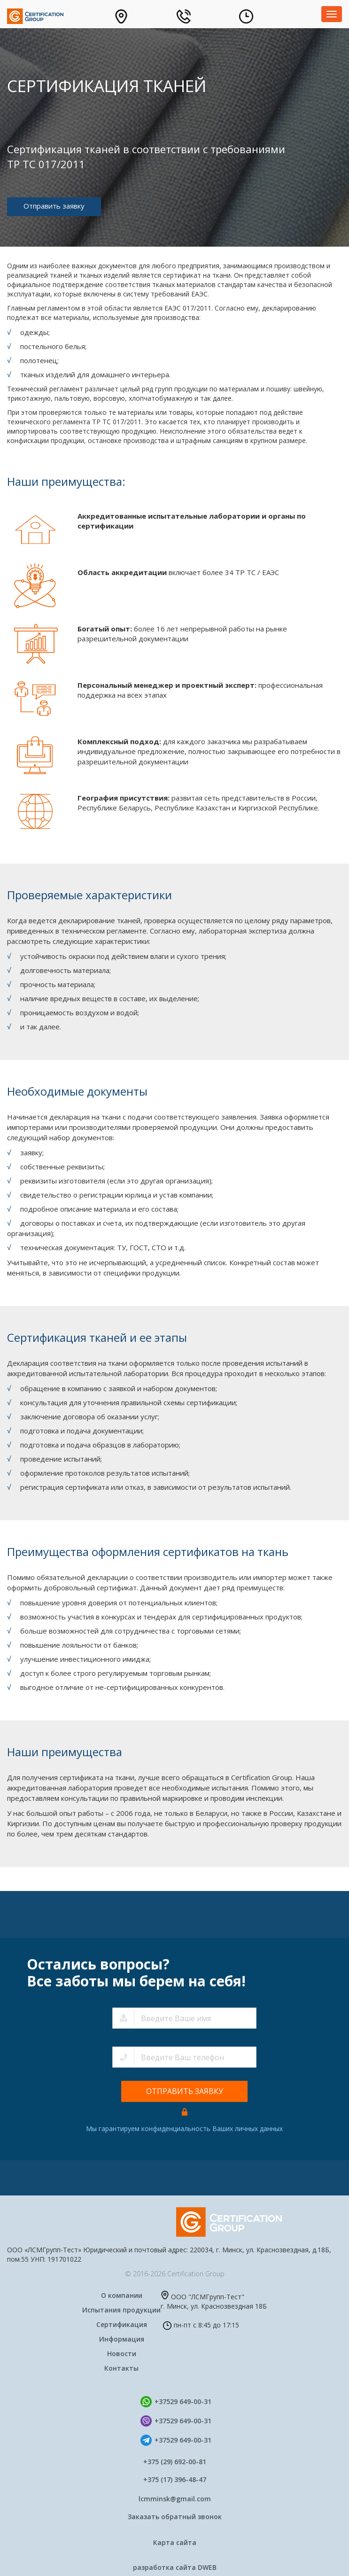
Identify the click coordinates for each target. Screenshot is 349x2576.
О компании (121, 2295)
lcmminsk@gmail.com (175, 2498)
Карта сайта (174, 2542)
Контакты (121, 2368)
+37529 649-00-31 (183, 2401)
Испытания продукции (121, 2309)
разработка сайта (175, 2567)
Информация (121, 2339)
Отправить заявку (54, 205)
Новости (121, 2353)
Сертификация (121, 2324)
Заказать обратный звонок (175, 2516)
